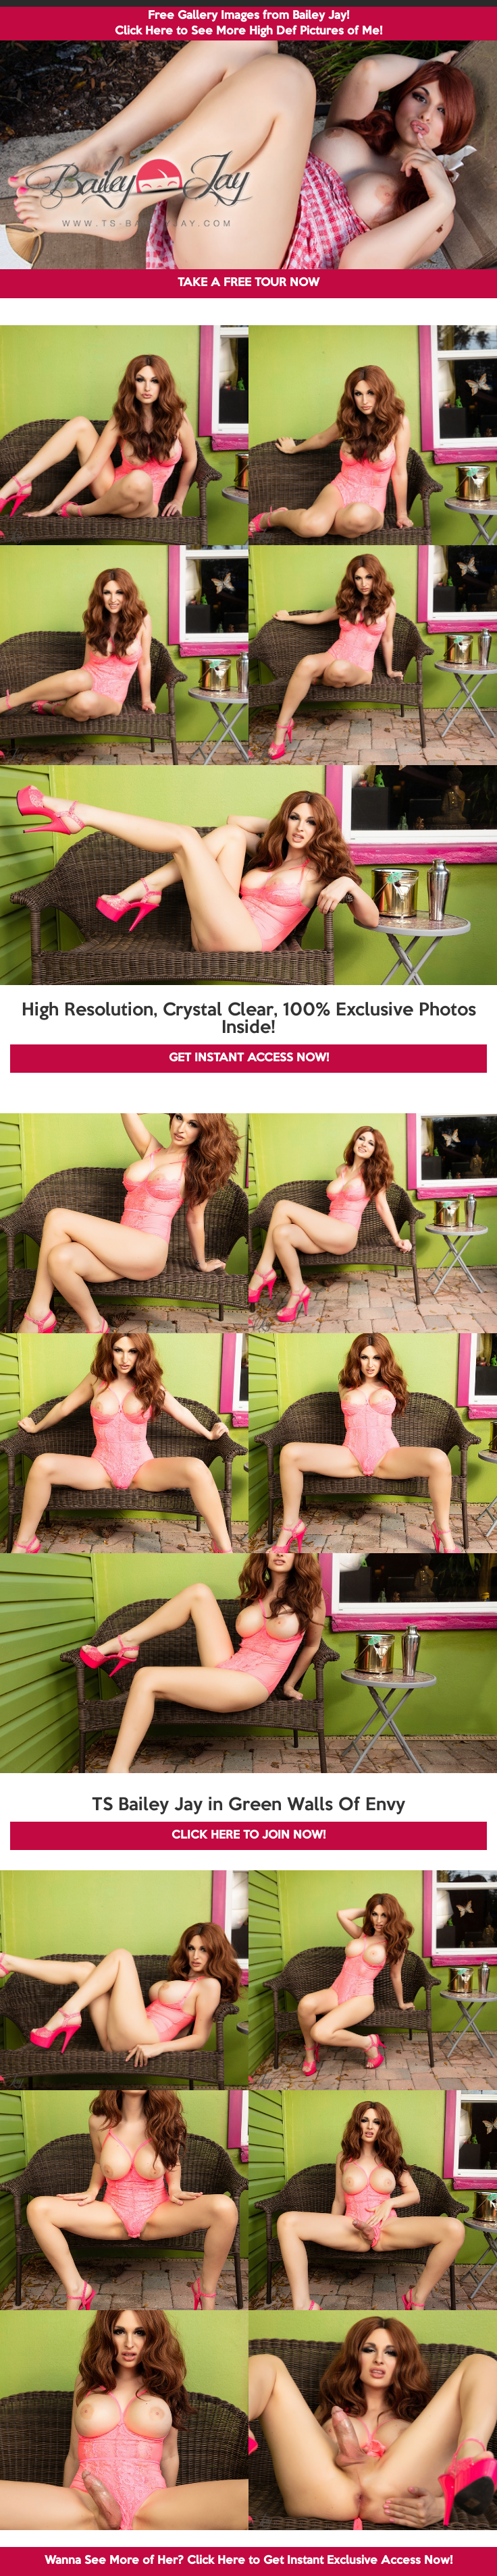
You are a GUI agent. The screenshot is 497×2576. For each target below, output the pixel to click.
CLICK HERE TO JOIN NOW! (248, 1835)
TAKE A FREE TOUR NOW (248, 283)
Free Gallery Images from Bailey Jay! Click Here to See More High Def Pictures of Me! (248, 23)
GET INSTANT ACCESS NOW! (249, 1058)
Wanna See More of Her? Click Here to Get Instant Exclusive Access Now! (248, 2561)
